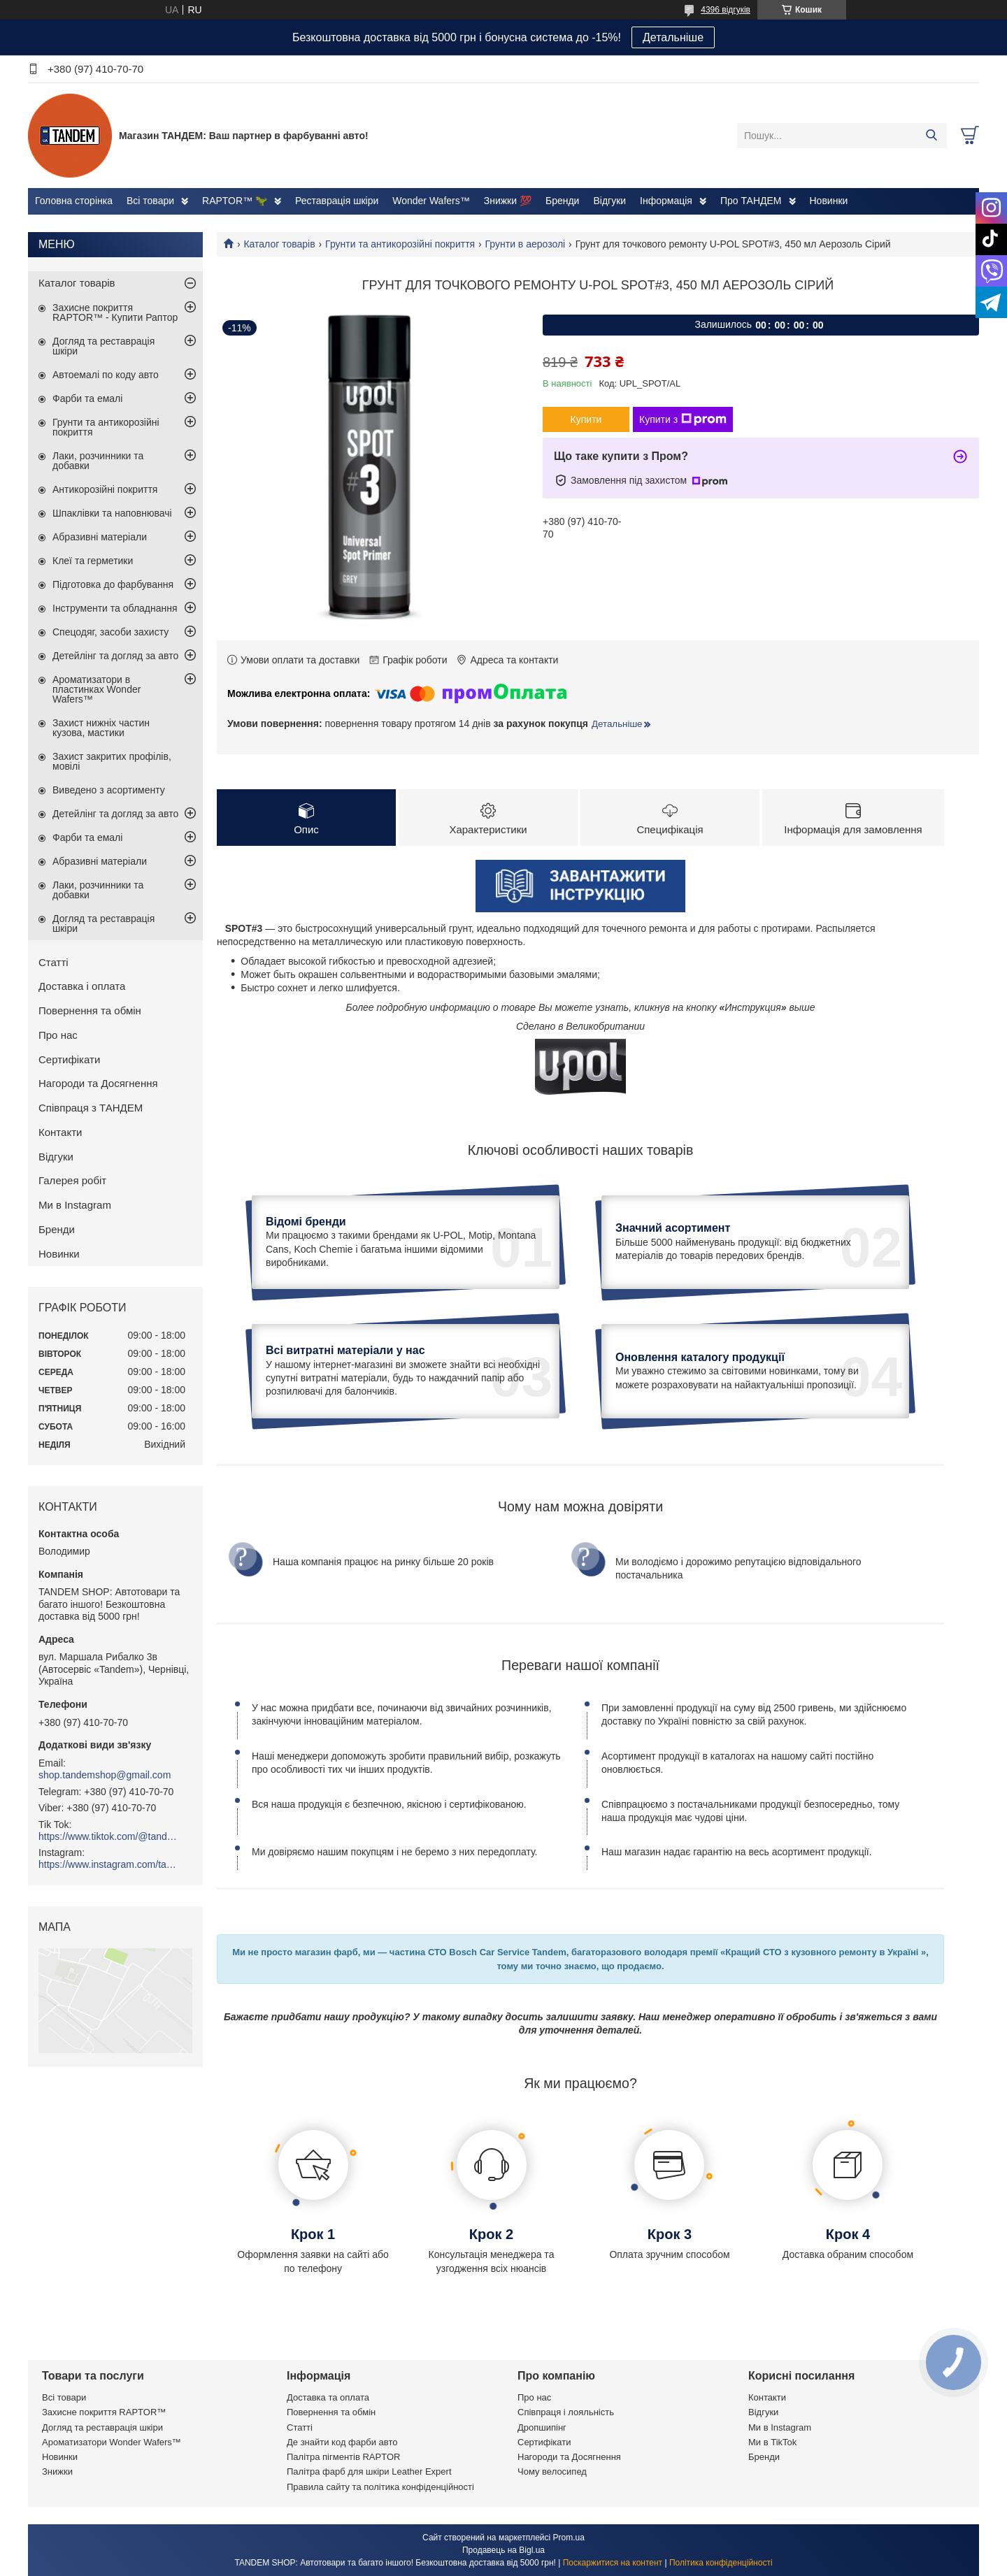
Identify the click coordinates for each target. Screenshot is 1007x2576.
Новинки (829, 200)
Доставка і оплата (81, 986)
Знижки (57, 2471)
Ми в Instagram (74, 1205)
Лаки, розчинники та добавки (97, 460)
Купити (586, 419)
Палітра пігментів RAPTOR (343, 2457)
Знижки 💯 (507, 200)
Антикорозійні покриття (104, 489)
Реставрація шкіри (336, 200)
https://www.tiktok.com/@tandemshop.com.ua (108, 1836)
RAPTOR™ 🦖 (234, 200)
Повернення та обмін (89, 1010)
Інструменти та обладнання (115, 608)
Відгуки (609, 200)
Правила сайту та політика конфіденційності (380, 2487)
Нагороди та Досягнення (98, 1083)
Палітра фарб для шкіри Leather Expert (369, 2471)
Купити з (683, 419)
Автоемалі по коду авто (105, 374)
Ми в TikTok (772, 2442)
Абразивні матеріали (99, 536)
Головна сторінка (74, 200)
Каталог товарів (279, 244)
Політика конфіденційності (721, 2563)
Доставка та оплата (328, 2397)
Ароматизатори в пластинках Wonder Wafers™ (96, 689)
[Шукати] (931, 135)
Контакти (60, 1132)
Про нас (58, 1035)
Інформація (666, 200)
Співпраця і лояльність (565, 2412)
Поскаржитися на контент (612, 2563)
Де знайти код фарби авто (342, 2442)
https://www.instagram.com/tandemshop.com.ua (108, 1864)
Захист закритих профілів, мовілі (111, 761)
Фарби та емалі (87, 398)
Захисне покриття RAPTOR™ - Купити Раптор (115, 312)
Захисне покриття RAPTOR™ (104, 2412)
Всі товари (150, 200)
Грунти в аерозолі (525, 244)
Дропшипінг (541, 2427)
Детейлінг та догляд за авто (115, 655)
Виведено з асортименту (108, 790)
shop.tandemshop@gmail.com (104, 1774)
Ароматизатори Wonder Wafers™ (111, 2442)
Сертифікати (69, 1059)
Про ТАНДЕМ (751, 200)
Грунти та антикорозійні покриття (400, 244)
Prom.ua (569, 2537)
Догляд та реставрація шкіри (103, 346)
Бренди (562, 200)
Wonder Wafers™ (430, 200)
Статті (53, 962)
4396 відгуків (725, 10)
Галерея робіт (72, 1180)
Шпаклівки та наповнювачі (112, 513)
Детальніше (673, 37)
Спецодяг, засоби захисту (110, 632)
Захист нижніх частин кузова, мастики (101, 727)
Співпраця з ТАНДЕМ (90, 1108)
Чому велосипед (552, 2471)
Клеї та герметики (92, 560)
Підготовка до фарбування (112, 584)
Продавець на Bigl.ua (503, 2550)
